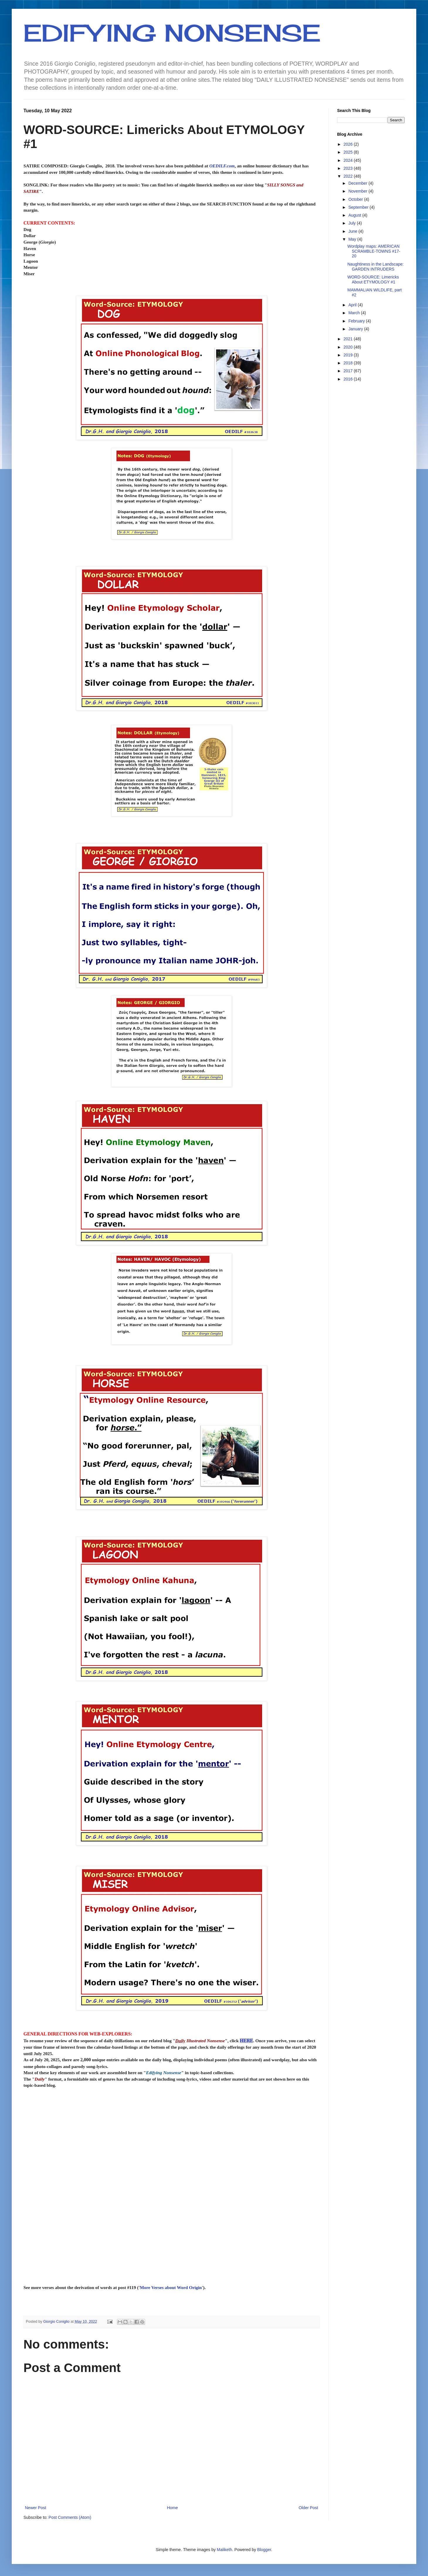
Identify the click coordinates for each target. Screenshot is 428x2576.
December (358, 183)
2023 (349, 168)
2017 (349, 370)
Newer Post (35, 2507)
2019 (349, 355)
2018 (349, 363)
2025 (349, 152)
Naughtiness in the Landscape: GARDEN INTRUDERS (375, 266)
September (358, 207)
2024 (349, 160)
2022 (349, 176)
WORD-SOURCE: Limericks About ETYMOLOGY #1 (373, 279)
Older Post (308, 2507)
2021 (349, 339)
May (352, 239)
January (356, 329)
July (352, 223)
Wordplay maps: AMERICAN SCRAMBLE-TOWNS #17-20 (373, 251)
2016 (349, 379)
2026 (349, 144)
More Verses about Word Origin (171, 2287)
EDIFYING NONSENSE (171, 32)
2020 (349, 347)
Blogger (264, 2549)
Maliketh (224, 2549)
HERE (246, 2040)
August (355, 215)
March (354, 312)
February (357, 321)
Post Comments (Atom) (70, 2517)
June (353, 231)
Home (172, 2507)
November (358, 191)
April (353, 305)
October (356, 199)
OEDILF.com (222, 165)
